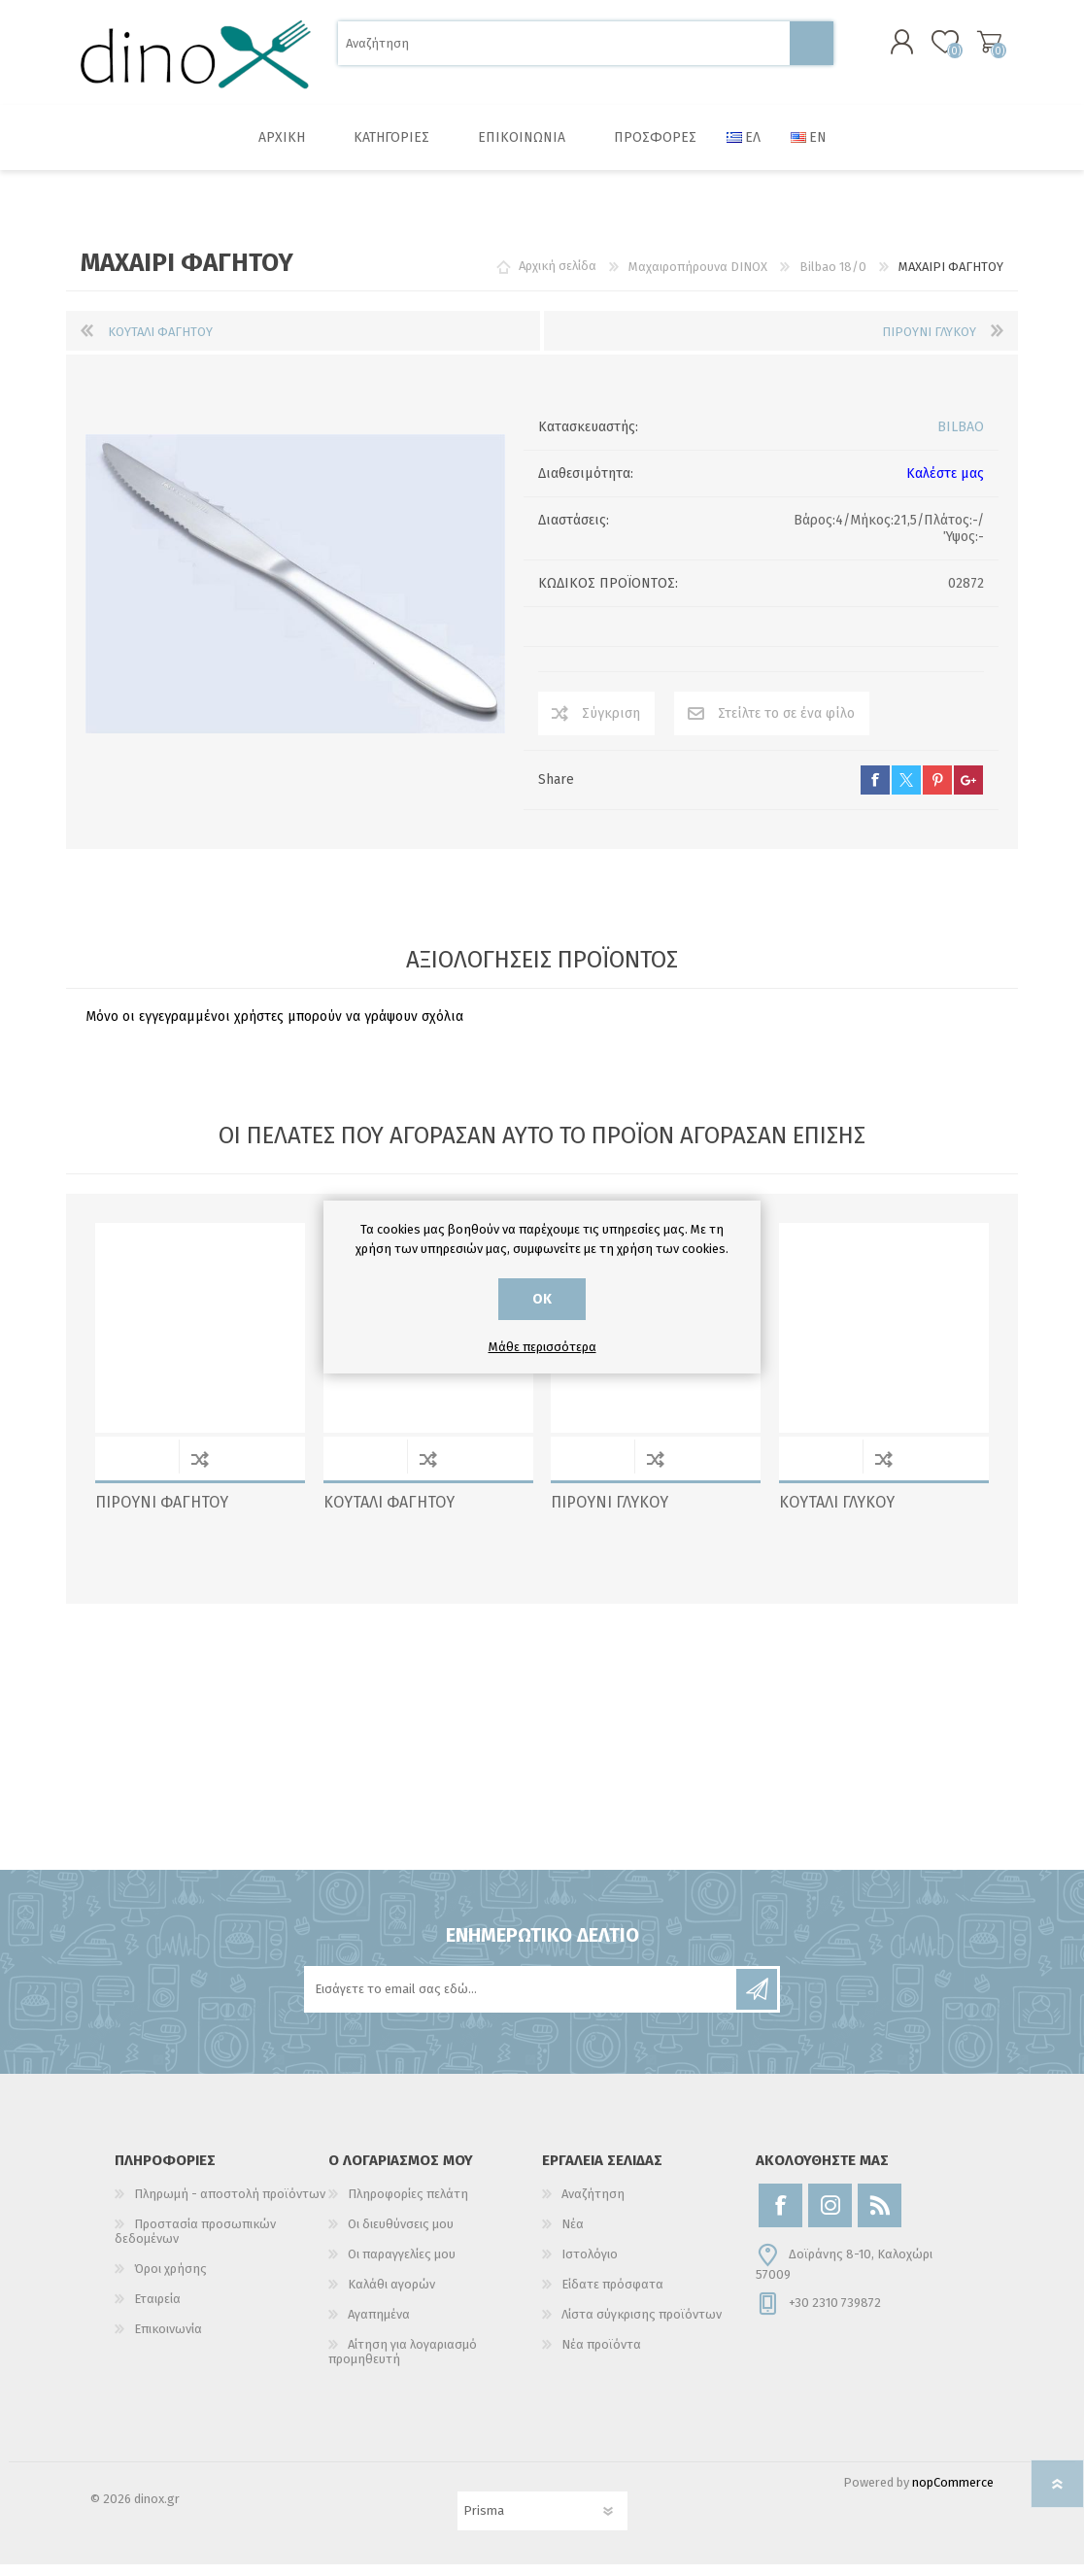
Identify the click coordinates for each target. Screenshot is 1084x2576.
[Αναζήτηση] (564, 49)
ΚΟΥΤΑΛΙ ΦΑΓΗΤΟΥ (389, 1514)
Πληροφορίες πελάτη (408, 2205)
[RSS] (879, 2217)
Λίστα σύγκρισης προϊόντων (641, 2326)
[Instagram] (830, 2217)
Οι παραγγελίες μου (402, 2265)
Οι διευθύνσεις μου (401, 2235)
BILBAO (960, 438)
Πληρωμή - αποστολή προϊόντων (229, 2205)
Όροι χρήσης (170, 2280)
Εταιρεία (157, 2310)
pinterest (937, 791)
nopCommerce (953, 2494)
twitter (906, 791)
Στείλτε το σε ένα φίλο (786, 725)
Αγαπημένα (379, 2326)
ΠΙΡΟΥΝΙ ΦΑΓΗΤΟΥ (161, 1514)
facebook (875, 791)
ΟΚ (542, 1299)
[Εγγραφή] (521, 2001)
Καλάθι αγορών (972, 47)
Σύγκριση (611, 725)
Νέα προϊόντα (601, 2356)
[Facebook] (780, 2217)
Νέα (572, 2235)
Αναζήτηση (811, 49)
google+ (968, 791)
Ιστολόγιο (589, 2265)
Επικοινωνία (168, 2340)
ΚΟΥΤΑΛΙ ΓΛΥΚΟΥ (837, 1514)
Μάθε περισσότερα (542, 1346)
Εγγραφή (756, 2001)
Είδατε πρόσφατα (612, 2295)
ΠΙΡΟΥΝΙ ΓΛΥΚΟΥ (609, 1514)
